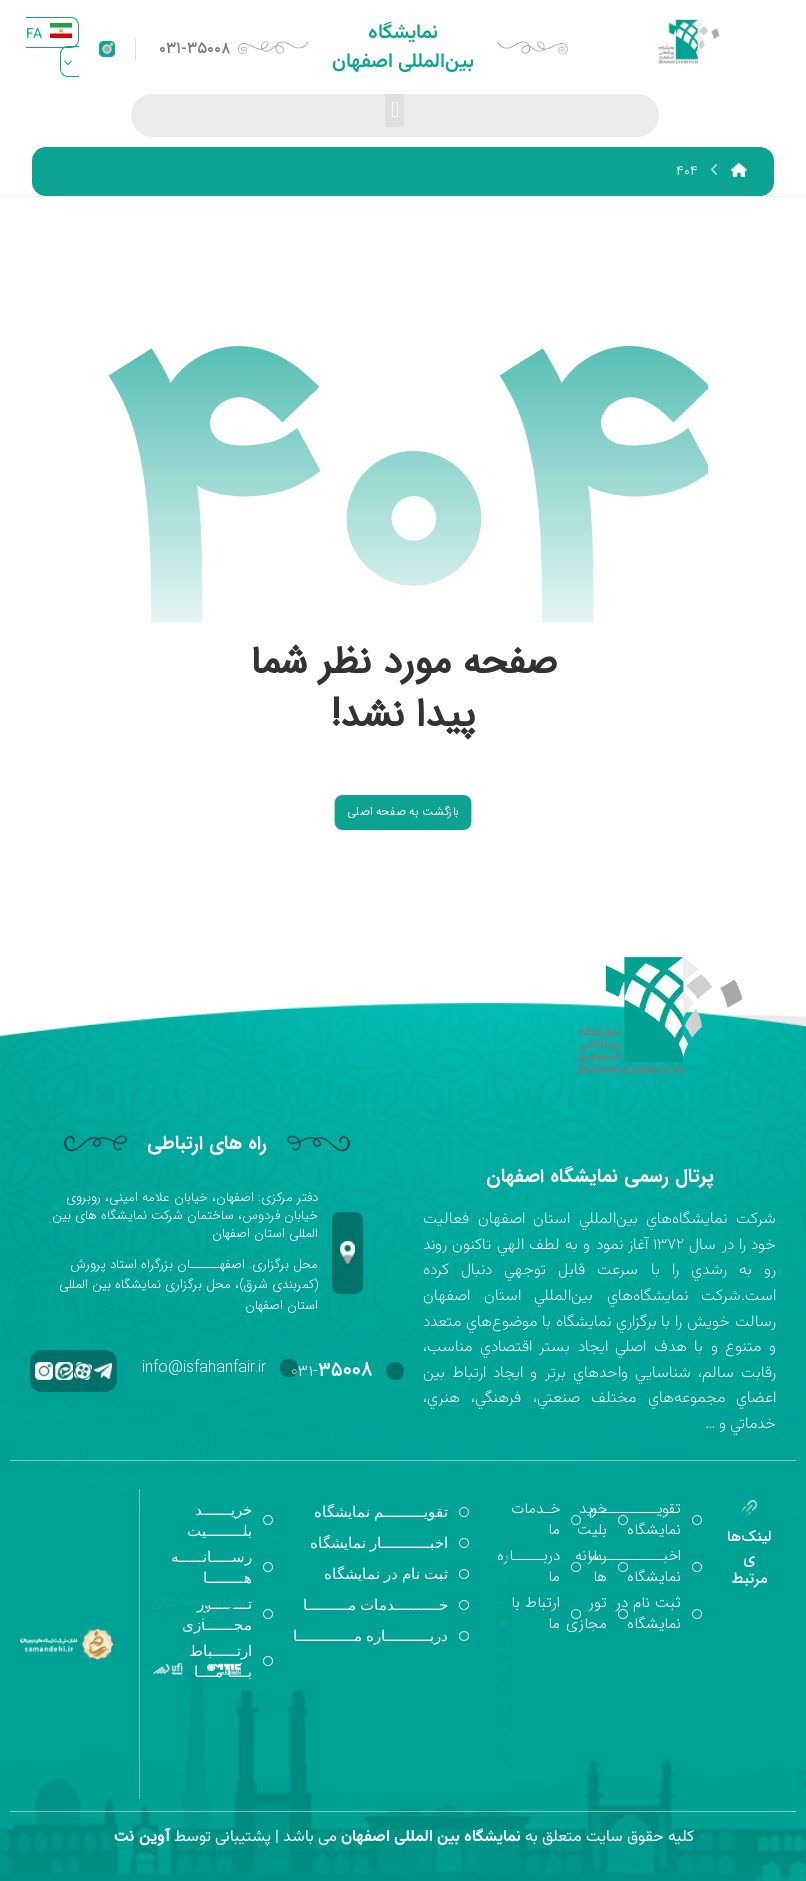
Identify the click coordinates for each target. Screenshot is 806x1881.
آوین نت (141, 1836)
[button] (394, 110)
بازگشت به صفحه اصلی (403, 811)
